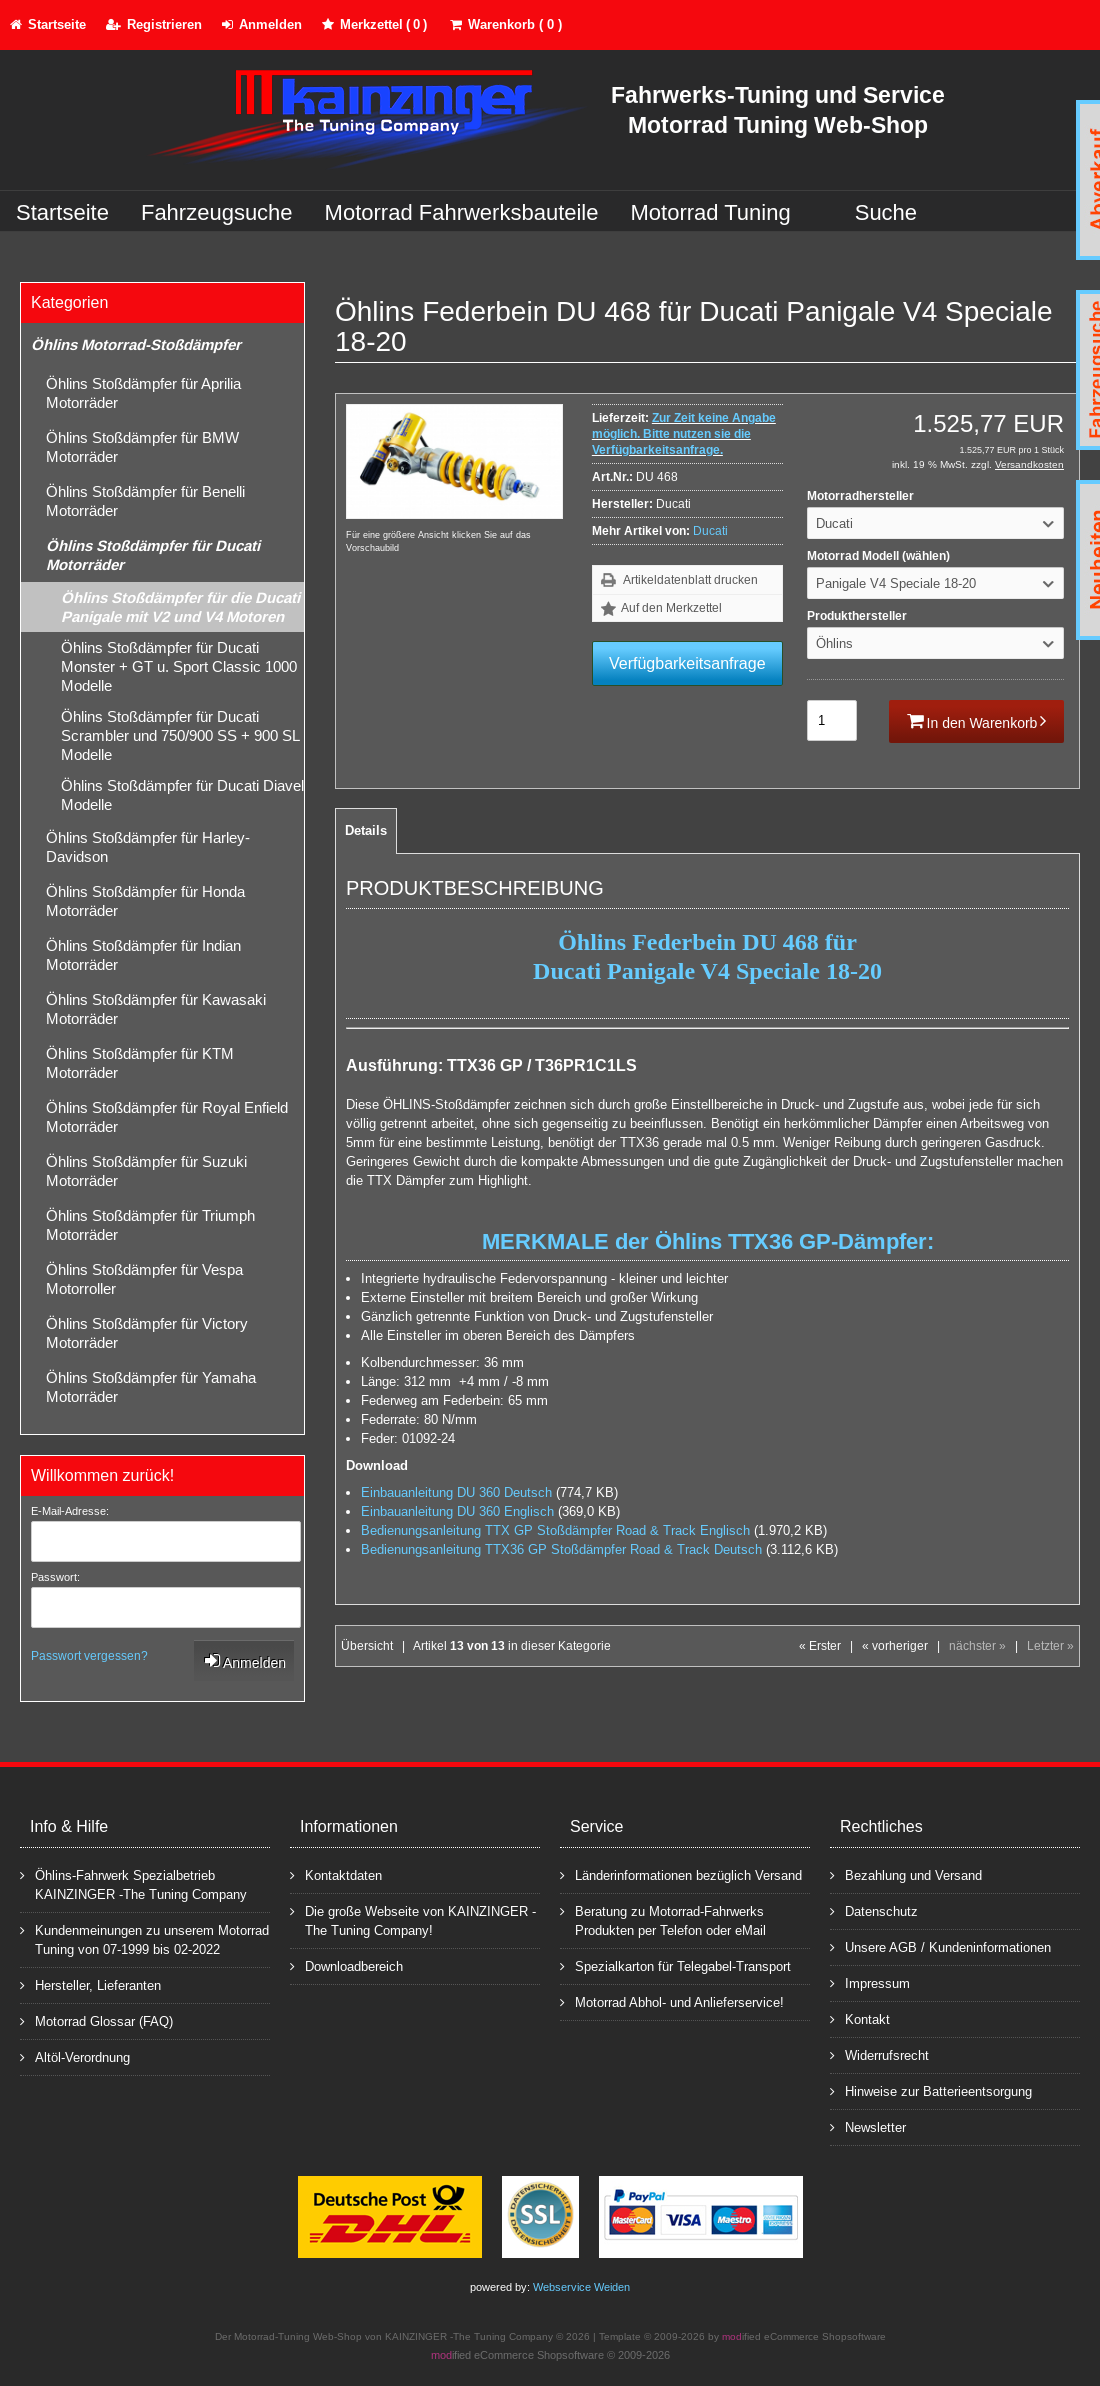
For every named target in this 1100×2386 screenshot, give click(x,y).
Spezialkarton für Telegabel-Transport (675, 1965)
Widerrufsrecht (879, 2054)
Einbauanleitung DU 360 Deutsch (456, 1492)
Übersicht (367, 1646)
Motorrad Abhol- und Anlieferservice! (672, 2001)
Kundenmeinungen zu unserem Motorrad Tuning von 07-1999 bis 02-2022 (144, 1939)
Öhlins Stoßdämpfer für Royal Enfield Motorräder (167, 1117)
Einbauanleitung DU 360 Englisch (457, 1511)
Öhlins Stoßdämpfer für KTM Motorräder (140, 1063)
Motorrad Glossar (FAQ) (96, 2020)
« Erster (820, 1646)
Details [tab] (366, 830)
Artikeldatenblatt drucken (690, 580)
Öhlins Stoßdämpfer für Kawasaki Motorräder (156, 1009)
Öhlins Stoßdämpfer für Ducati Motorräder (153, 555)
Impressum (870, 1982)
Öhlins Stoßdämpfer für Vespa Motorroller (144, 1279)
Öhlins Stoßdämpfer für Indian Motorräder (143, 955)
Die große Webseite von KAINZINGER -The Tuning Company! (413, 1920)
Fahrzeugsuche (217, 212)
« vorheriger (895, 1646)
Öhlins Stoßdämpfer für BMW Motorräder (142, 447)
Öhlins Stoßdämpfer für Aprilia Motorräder (143, 393)
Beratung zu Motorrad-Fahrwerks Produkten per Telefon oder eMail (663, 1920)
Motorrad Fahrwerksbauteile (462, 212)
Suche (886, 212)
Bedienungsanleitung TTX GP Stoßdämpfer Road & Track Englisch (555, 1530)
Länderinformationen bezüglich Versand (681, 1874)
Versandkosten (1029, 464)
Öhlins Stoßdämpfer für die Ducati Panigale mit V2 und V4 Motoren (180, 607)
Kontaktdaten (336, 1874)
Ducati (710, 531)
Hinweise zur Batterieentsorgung (931, 2090)
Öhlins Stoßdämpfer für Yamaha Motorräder (151, 1387)
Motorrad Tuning (711, 212)
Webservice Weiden (581, 2287)
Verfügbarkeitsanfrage (687, 663)
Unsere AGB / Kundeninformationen (940, 1946)
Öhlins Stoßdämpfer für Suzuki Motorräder (146, 1171)
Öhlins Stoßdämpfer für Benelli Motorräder (145, 501)
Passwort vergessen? (89, 1656)
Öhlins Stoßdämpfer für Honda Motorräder (145, 901)
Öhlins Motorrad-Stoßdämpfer (136, 344)
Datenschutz (874, 1910)
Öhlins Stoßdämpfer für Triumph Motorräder (150, 1225)
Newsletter (868, 2126)
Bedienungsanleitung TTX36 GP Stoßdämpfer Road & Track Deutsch (561, 1549)
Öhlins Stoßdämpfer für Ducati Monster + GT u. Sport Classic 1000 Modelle (179, 666)
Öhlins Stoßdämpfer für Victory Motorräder (147, 1333)
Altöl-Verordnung (75, 2056)
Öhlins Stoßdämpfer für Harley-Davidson (148, 847)
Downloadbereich (346, 1965)
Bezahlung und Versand (906, 1874)
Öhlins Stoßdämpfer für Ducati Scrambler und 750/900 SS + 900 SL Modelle (180, 735)
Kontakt (860, 2018)
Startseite (62, 212)
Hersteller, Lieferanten (90, 1984)
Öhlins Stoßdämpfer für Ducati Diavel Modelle (182, 795)
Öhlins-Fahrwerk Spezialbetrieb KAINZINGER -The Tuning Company (133, 1884)
